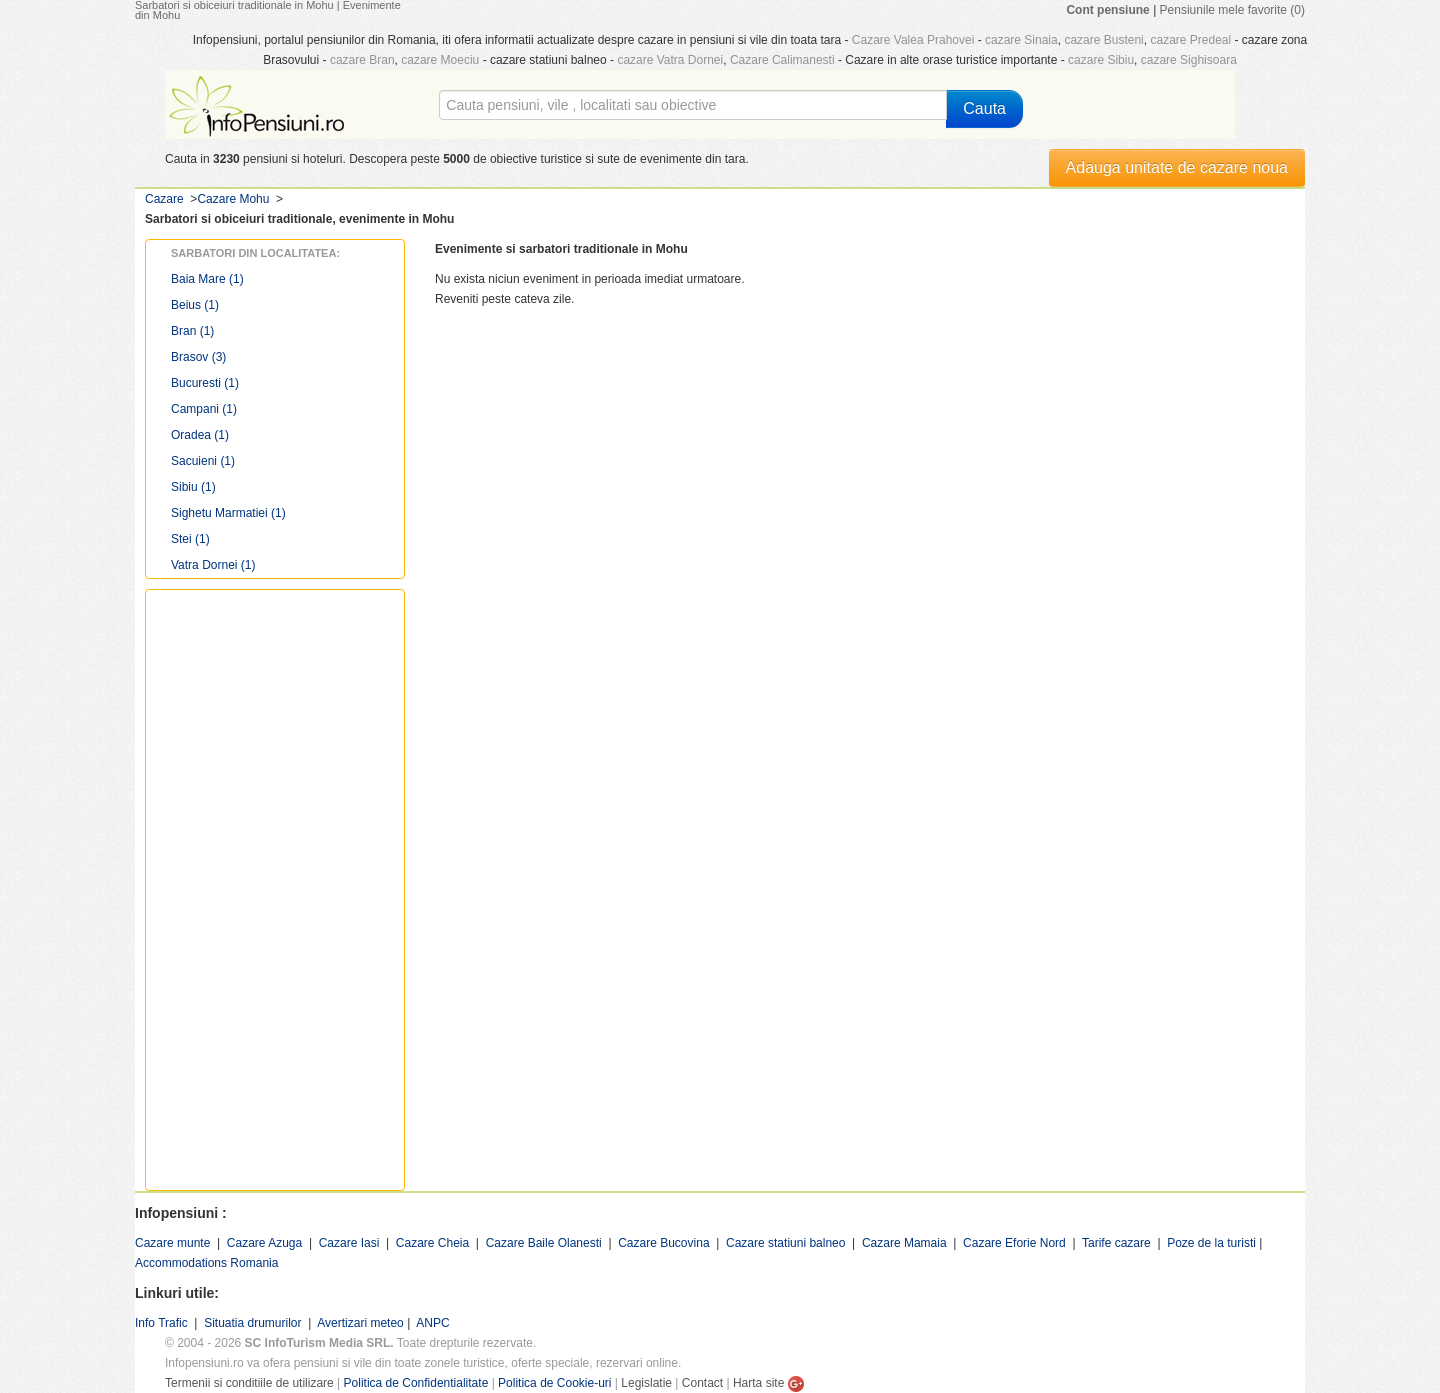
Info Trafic (161, 1323)
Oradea (200, 435)
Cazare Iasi (349, 1243)
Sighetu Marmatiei (228, 513)
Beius (195, 305)
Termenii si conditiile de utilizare (249, 1383)
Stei (190, 539)
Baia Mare (207, 279)
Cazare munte (172, 1243)
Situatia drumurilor (252, 1323)
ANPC (432, 1323)
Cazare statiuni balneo (785, 1243)
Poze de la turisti (1211, 1243)
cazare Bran (362, 60)
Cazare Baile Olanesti (544, 1243)
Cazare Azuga (264, 1243)
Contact (702, 1383)
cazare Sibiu (1101, 60)
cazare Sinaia (1021, 40)
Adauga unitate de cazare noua (1177, 167)
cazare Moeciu (440, 60)
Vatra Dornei (213, 565)
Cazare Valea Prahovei (913, 40)
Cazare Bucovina (663, 1243)
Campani (204, 409)
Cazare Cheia (432, 1243)
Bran (192, 331)
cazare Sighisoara (1189, 60)
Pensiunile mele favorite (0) (1232, 10)
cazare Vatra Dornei (670, 60)
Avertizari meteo (360, 1323)
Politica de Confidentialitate (416, 1383)
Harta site (758, 1383)
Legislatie (646, 1383)
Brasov (198, 357)
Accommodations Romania (206, 1263)
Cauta (984, 108)
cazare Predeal (1190, 40)
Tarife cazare (1116, 1243)
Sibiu (193, 487)
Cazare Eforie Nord (1014, 1243)
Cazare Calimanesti (782, 60)
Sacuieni (203, 461)
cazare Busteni (1103, 40)
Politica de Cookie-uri (554, 1383)
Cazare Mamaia (904, 1243)
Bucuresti (205, 383)
